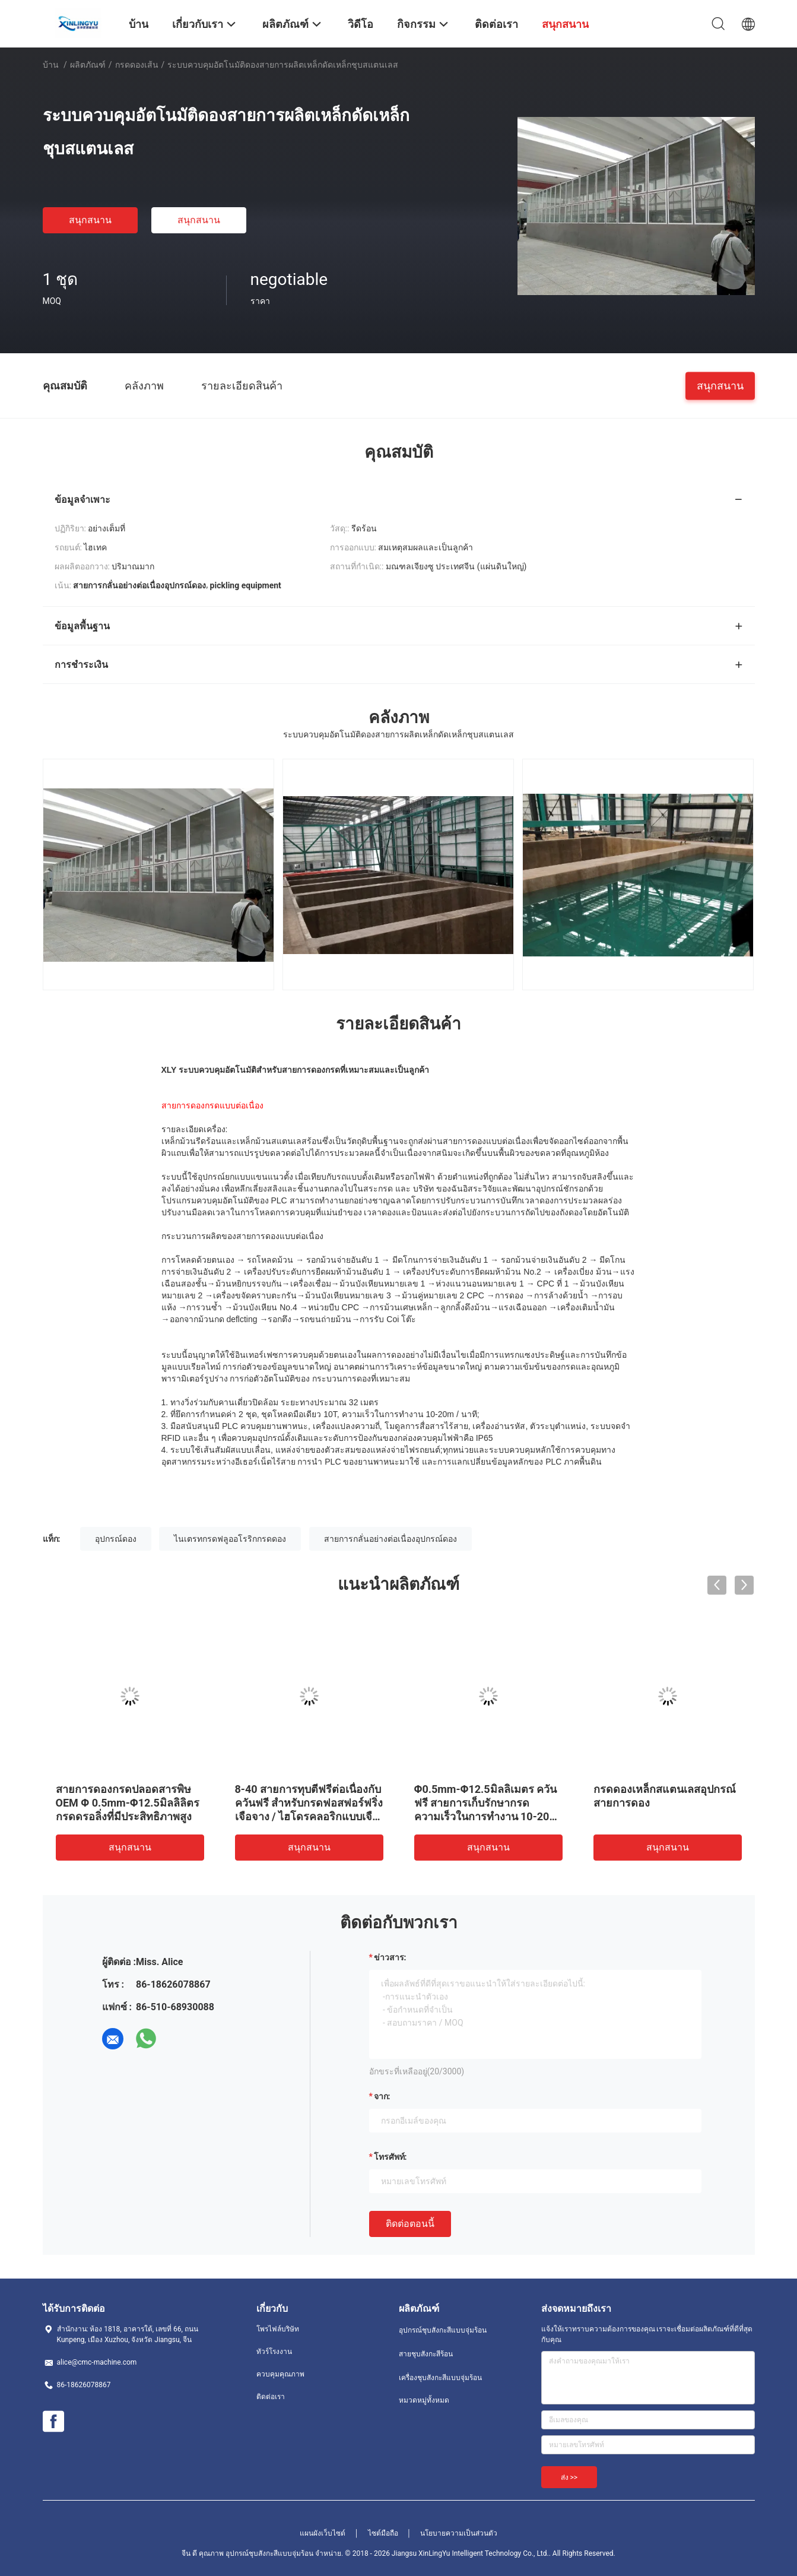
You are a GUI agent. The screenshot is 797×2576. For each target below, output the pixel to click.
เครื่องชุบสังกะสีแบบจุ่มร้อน (440, 2378)
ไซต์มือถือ (383, 2533)
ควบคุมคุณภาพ (280, 2374)
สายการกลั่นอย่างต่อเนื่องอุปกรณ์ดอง (390, 1539)
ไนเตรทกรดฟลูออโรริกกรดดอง (230, 1539)
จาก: (382, 2096)
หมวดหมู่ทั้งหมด (424, 2400)
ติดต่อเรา (270, 2397)
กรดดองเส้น (136, 64)
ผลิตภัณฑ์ (88, 64)
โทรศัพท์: (390, 2157)
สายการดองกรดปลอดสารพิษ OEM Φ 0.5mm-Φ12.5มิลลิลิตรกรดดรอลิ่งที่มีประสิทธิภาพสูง (127, 1803)
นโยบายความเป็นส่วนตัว (458, 2533)
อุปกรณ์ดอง (115, 1539)
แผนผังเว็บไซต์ (322, 2533)
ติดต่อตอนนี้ (410, 2223)
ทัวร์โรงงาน (274, 2351)
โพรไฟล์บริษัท (277, 2329)
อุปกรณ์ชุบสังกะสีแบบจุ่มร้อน (443, 2330)
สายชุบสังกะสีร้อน (426, 2354)
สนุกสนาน (90, 220)
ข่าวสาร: (390, 1957)
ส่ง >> (569, 2477)
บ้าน (51, 64)
